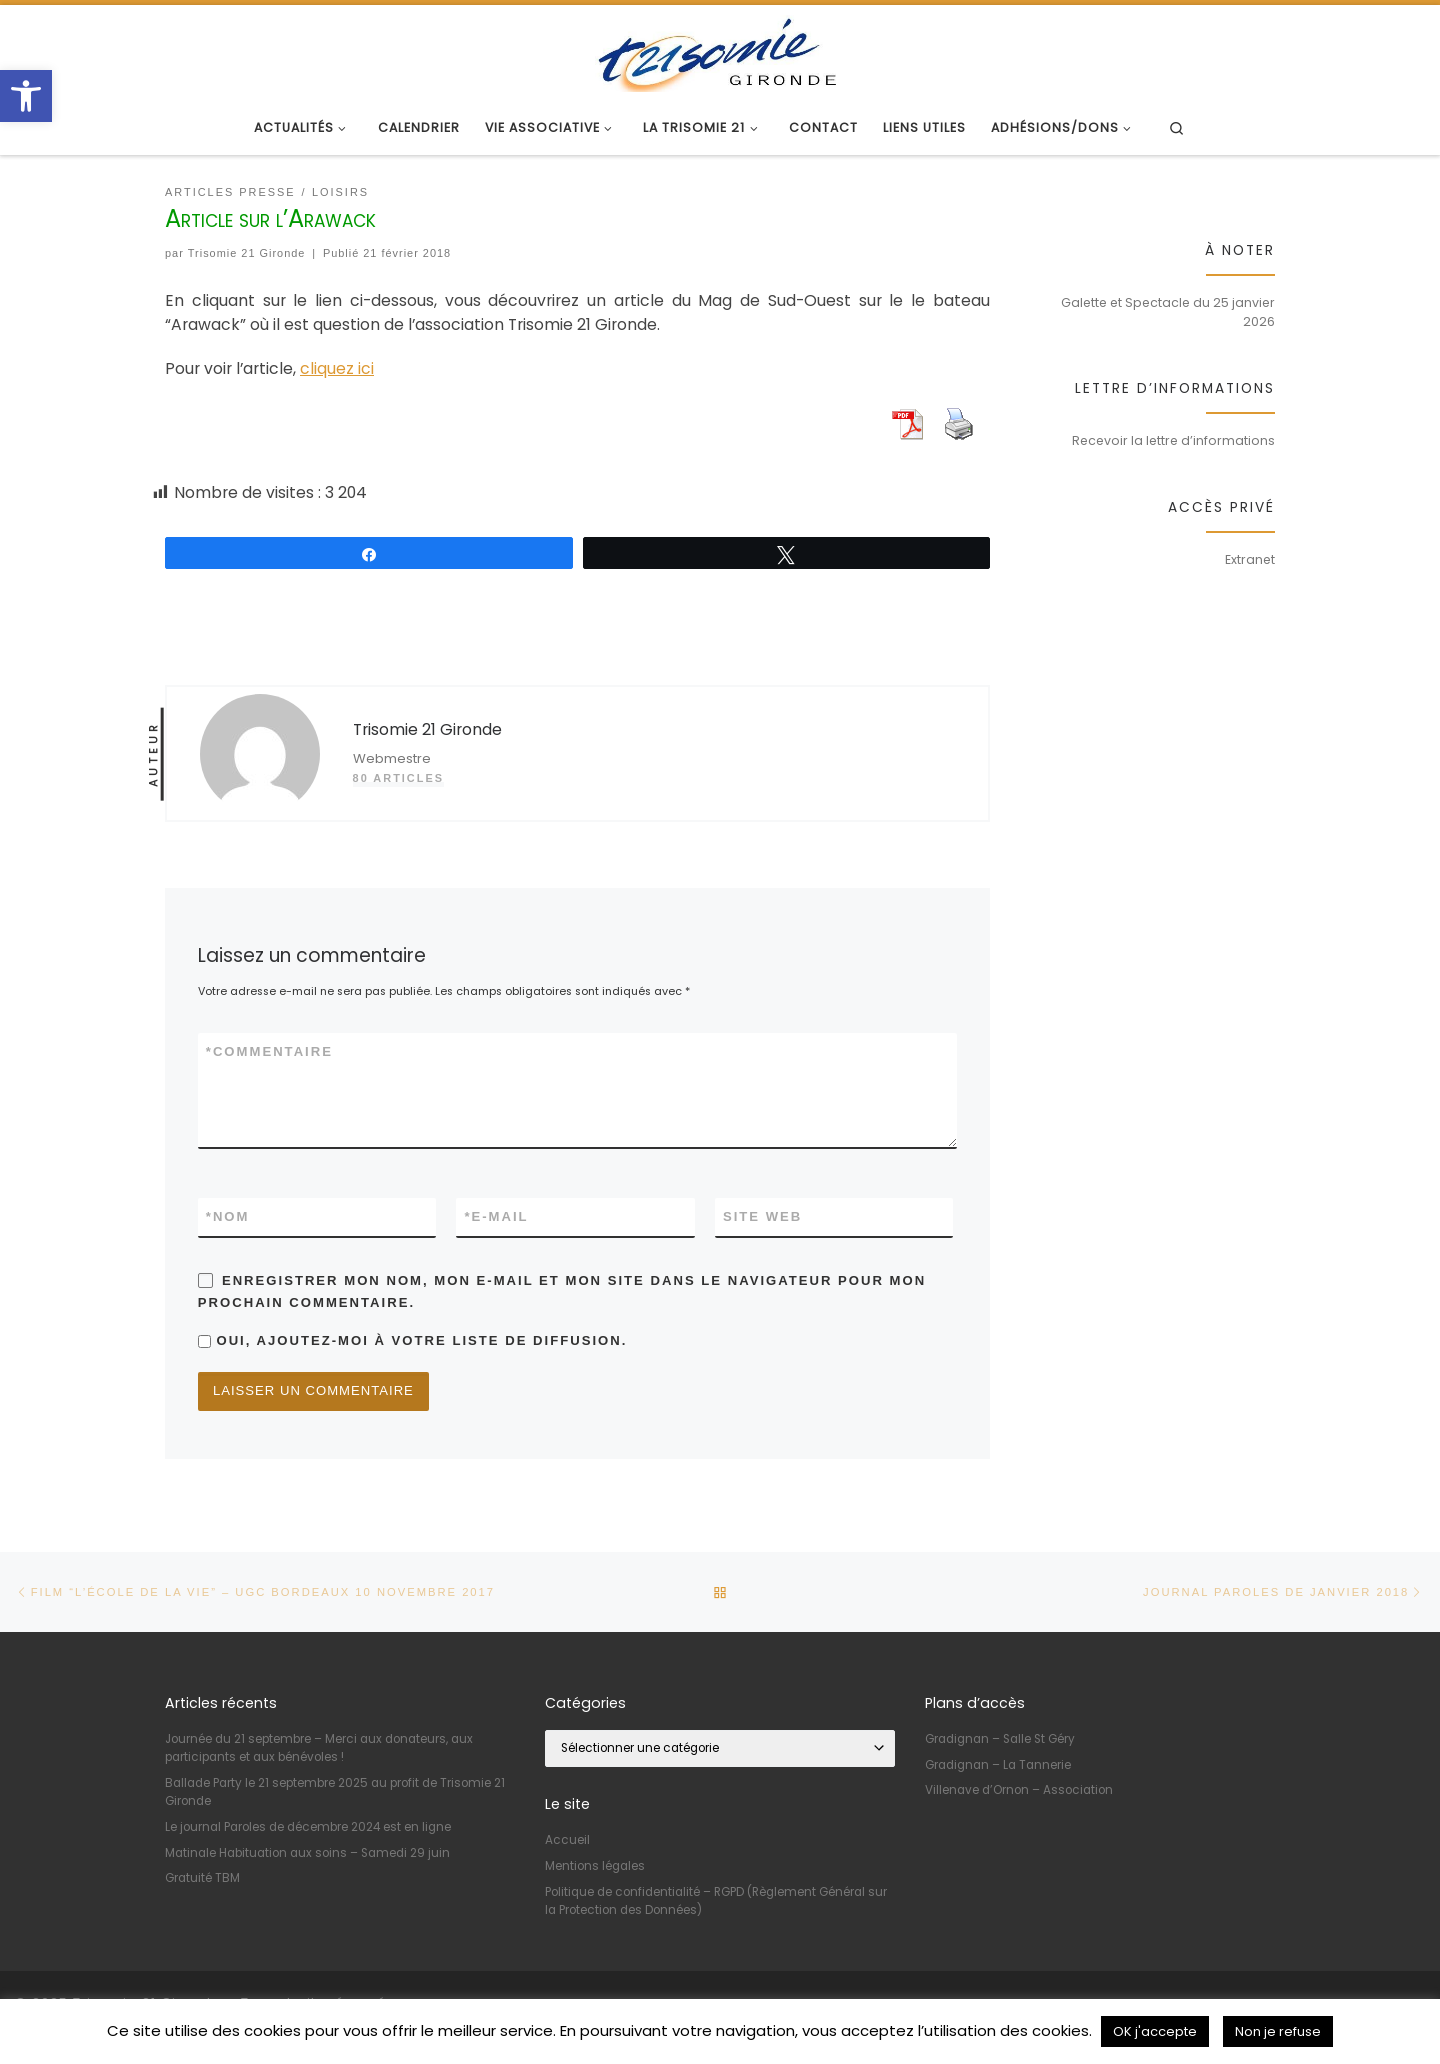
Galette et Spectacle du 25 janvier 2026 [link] (1168, 312)
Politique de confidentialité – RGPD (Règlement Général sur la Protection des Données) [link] (716, 1900)
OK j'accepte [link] (1155, 2031)
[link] (26, 96)
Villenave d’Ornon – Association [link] (1019, 1789)
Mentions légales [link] (595, 1865)
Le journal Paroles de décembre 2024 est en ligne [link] (308, 1826)
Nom (228, 1217)
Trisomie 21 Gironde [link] (247, 253)
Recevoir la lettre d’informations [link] (1173, 440)
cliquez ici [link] (337, 368)
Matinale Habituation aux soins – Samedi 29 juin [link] (307, 1852)
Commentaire (269, 1052)
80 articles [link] (398, 778)
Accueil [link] (567, 1840)
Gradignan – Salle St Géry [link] (1000, 1738)
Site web (762, 1216)
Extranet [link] (1250, 559)
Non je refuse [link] (1278, 2031)
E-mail (496, 1217)
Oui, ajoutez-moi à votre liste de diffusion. (413, 1340)
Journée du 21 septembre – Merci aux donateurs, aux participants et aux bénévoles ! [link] (319, 1747)
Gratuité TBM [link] (202, 1877)
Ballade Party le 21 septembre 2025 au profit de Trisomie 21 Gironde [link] (335, 1791)
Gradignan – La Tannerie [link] (998, 1764)
